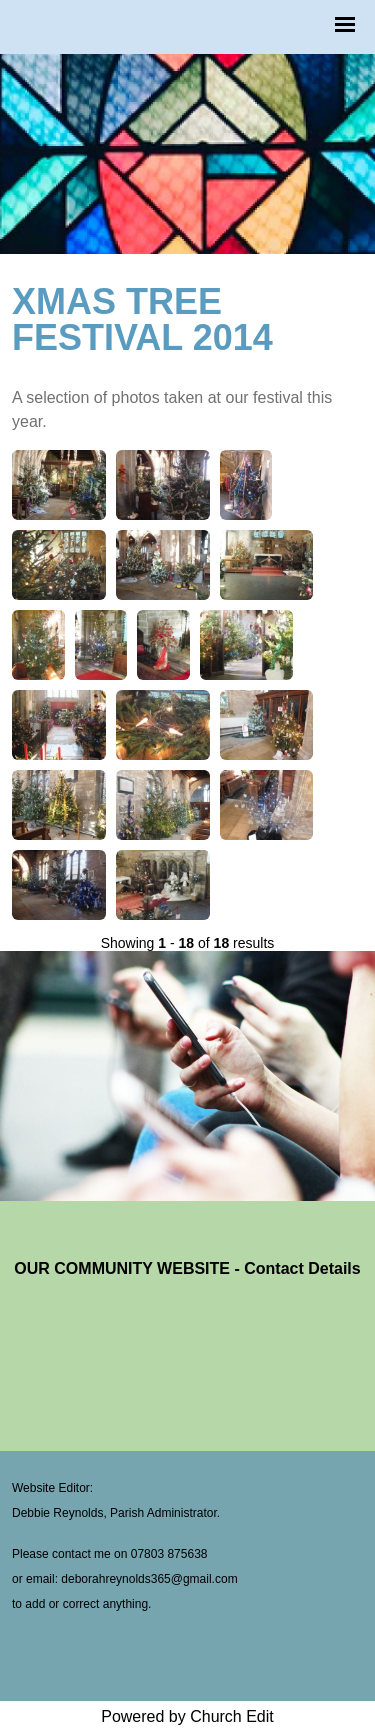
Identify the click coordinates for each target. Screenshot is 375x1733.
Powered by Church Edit (187, 1716)
